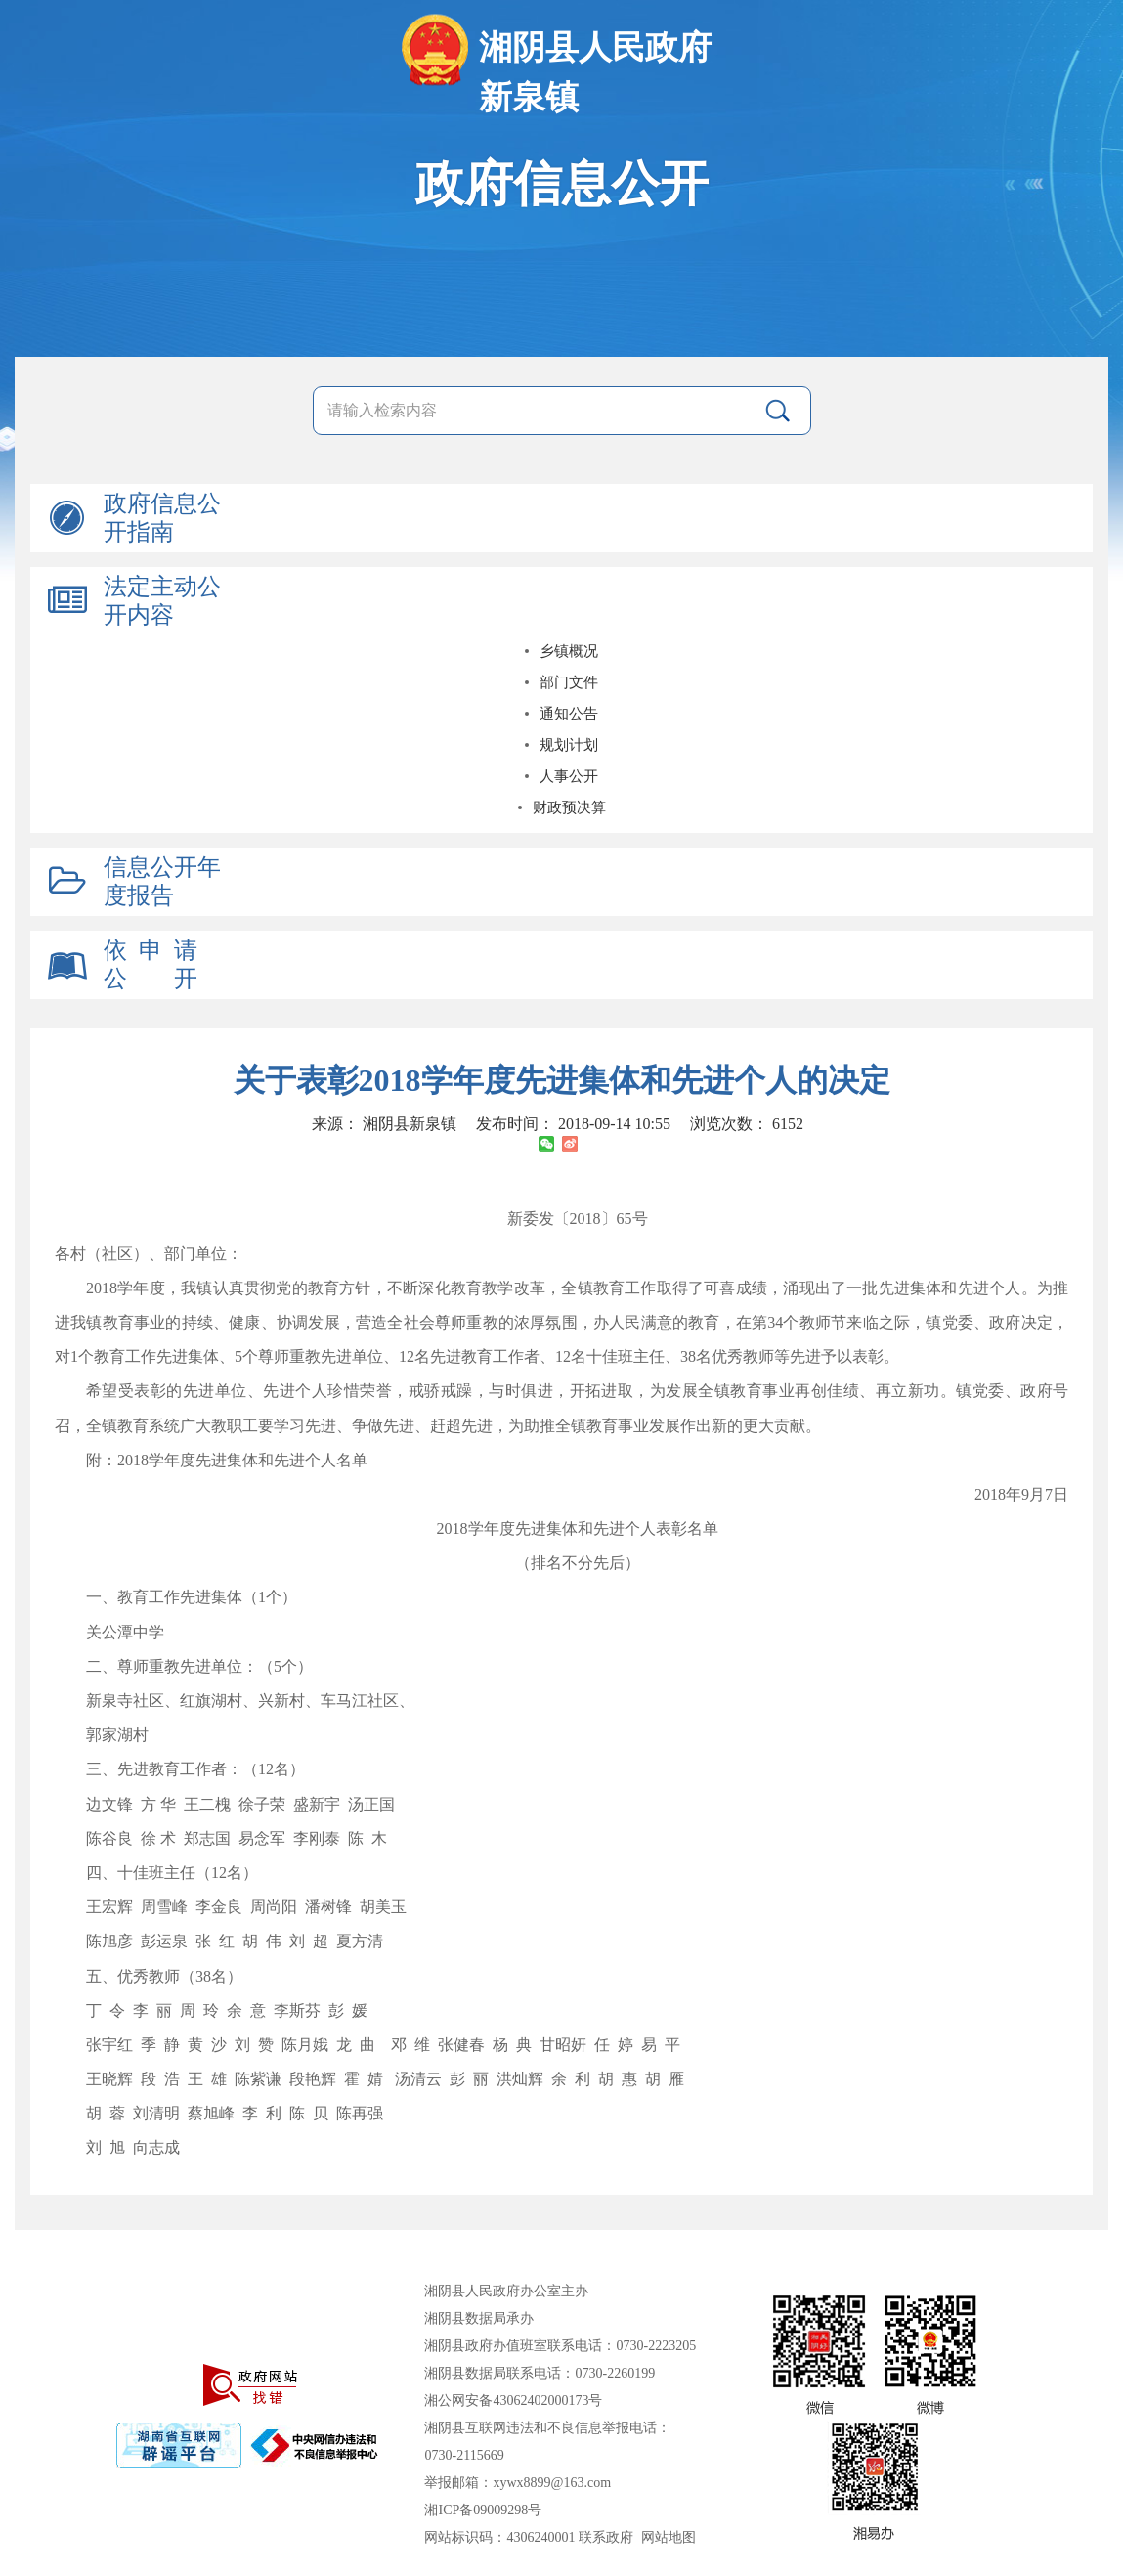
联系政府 (606, 2537)
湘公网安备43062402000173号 (513, 2400)
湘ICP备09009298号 (482, 2510)
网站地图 (668, 2537)
